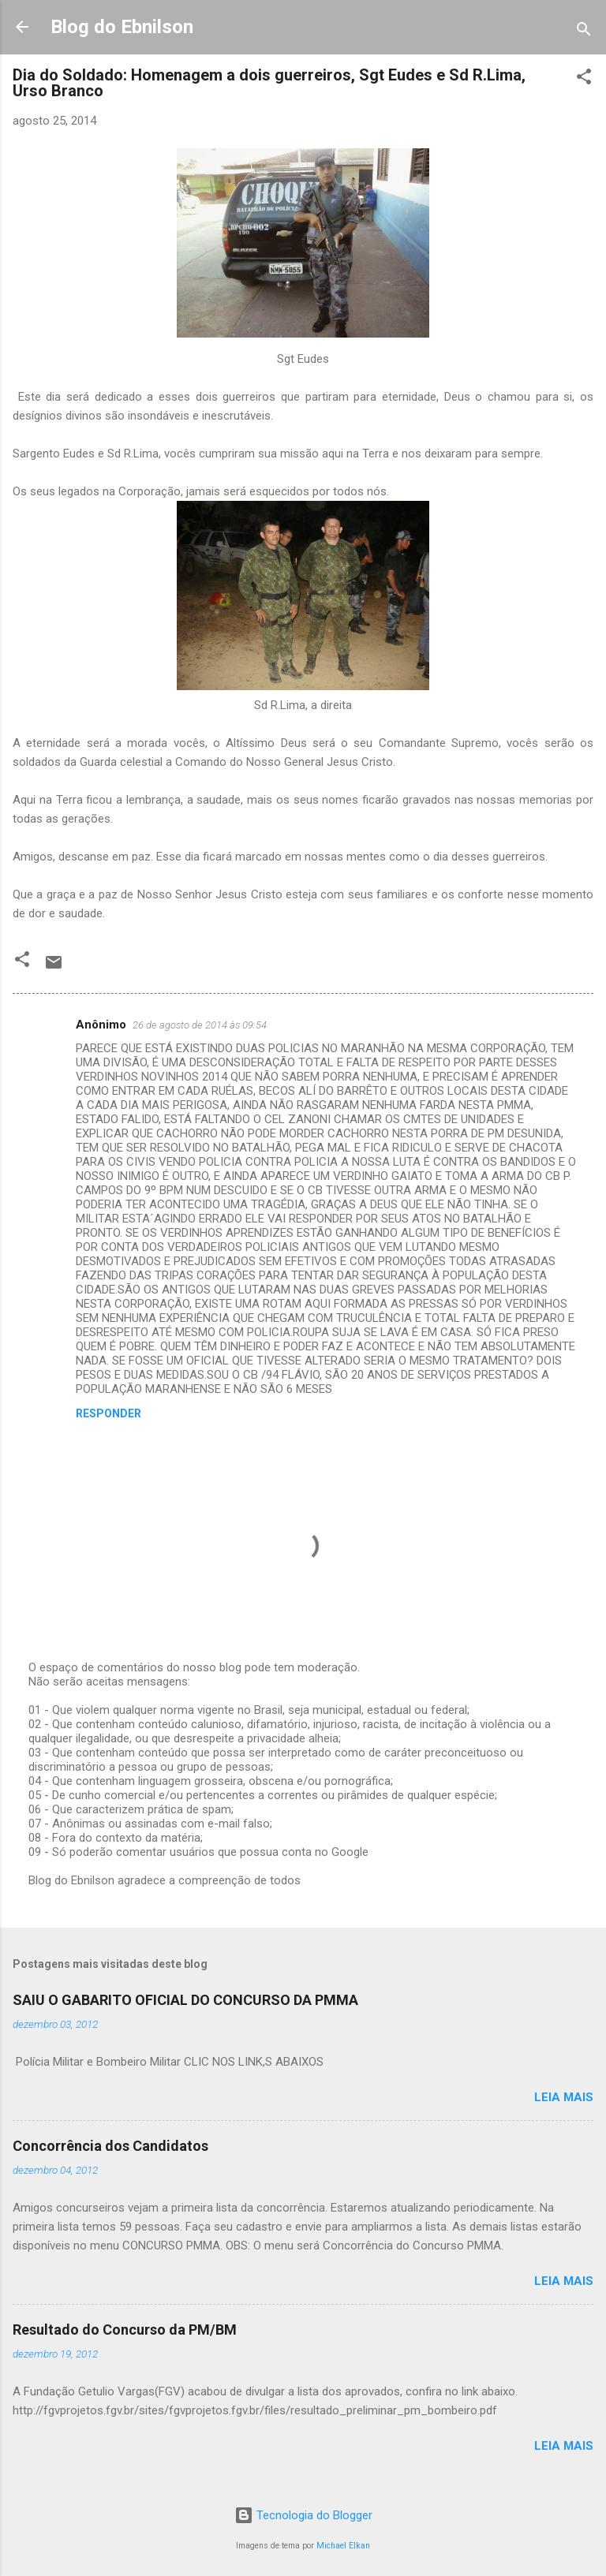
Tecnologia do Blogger (303, 2515)
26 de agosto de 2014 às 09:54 (200, 1025)
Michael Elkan (343, 2546)
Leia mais (563, 2097)
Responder (108, 1413)
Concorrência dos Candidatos (110, 2145)
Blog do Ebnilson (121, 27)
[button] (583, 79)
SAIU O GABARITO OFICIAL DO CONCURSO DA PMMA (185, 2000)
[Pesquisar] (583, 32)
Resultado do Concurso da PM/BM (125, 2329)
